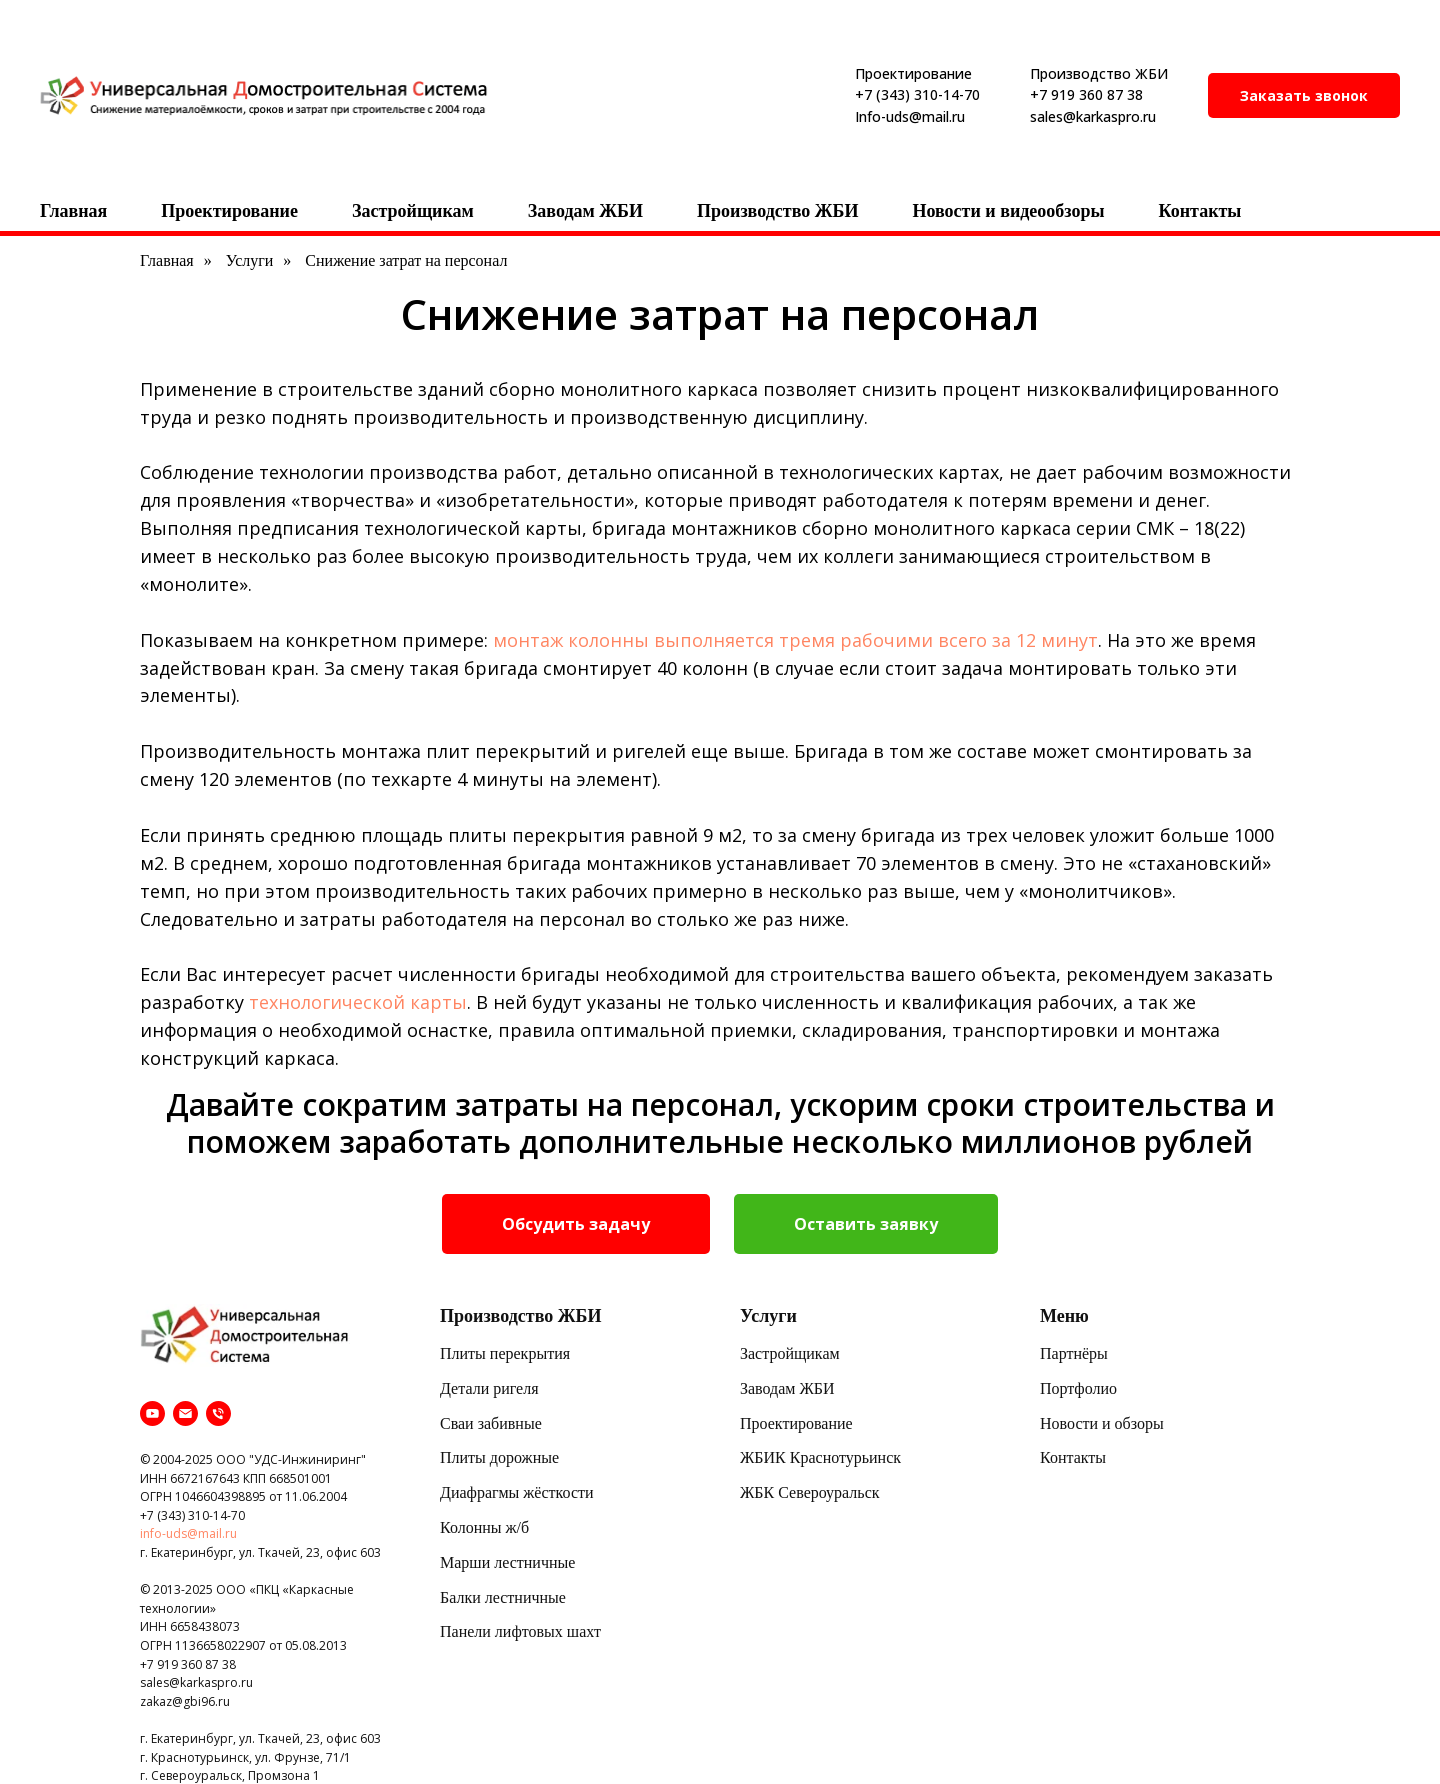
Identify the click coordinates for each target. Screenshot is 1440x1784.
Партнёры (1074, 1353)
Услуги (250, 260)
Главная (73, 211)
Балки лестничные (503, 1597)
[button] (1304, 95)
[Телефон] (218, 1413)
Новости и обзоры (1102, 1423)
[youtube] (152, 1413)
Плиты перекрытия (505, 1353)
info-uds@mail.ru (188, 1533)
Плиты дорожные (499, 1457)
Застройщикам (413, 211)
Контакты (1200, 211)
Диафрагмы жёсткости (517, 1492)
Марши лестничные (507, 1562)
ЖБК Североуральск (810, 1492)
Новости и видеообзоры (1008, 211)
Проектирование (229, 211)
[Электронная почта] (185, 1413)
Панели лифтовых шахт (520, 1631)
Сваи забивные (491, 1423)
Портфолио (1078, 1388)
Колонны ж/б (484, 1527)
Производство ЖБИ (777, 211)
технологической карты (358, 1002)
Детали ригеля (489, 1388)
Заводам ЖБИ (585, 211)
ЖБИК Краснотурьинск (820, 1457)
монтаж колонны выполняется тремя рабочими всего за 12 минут (795, 640)
